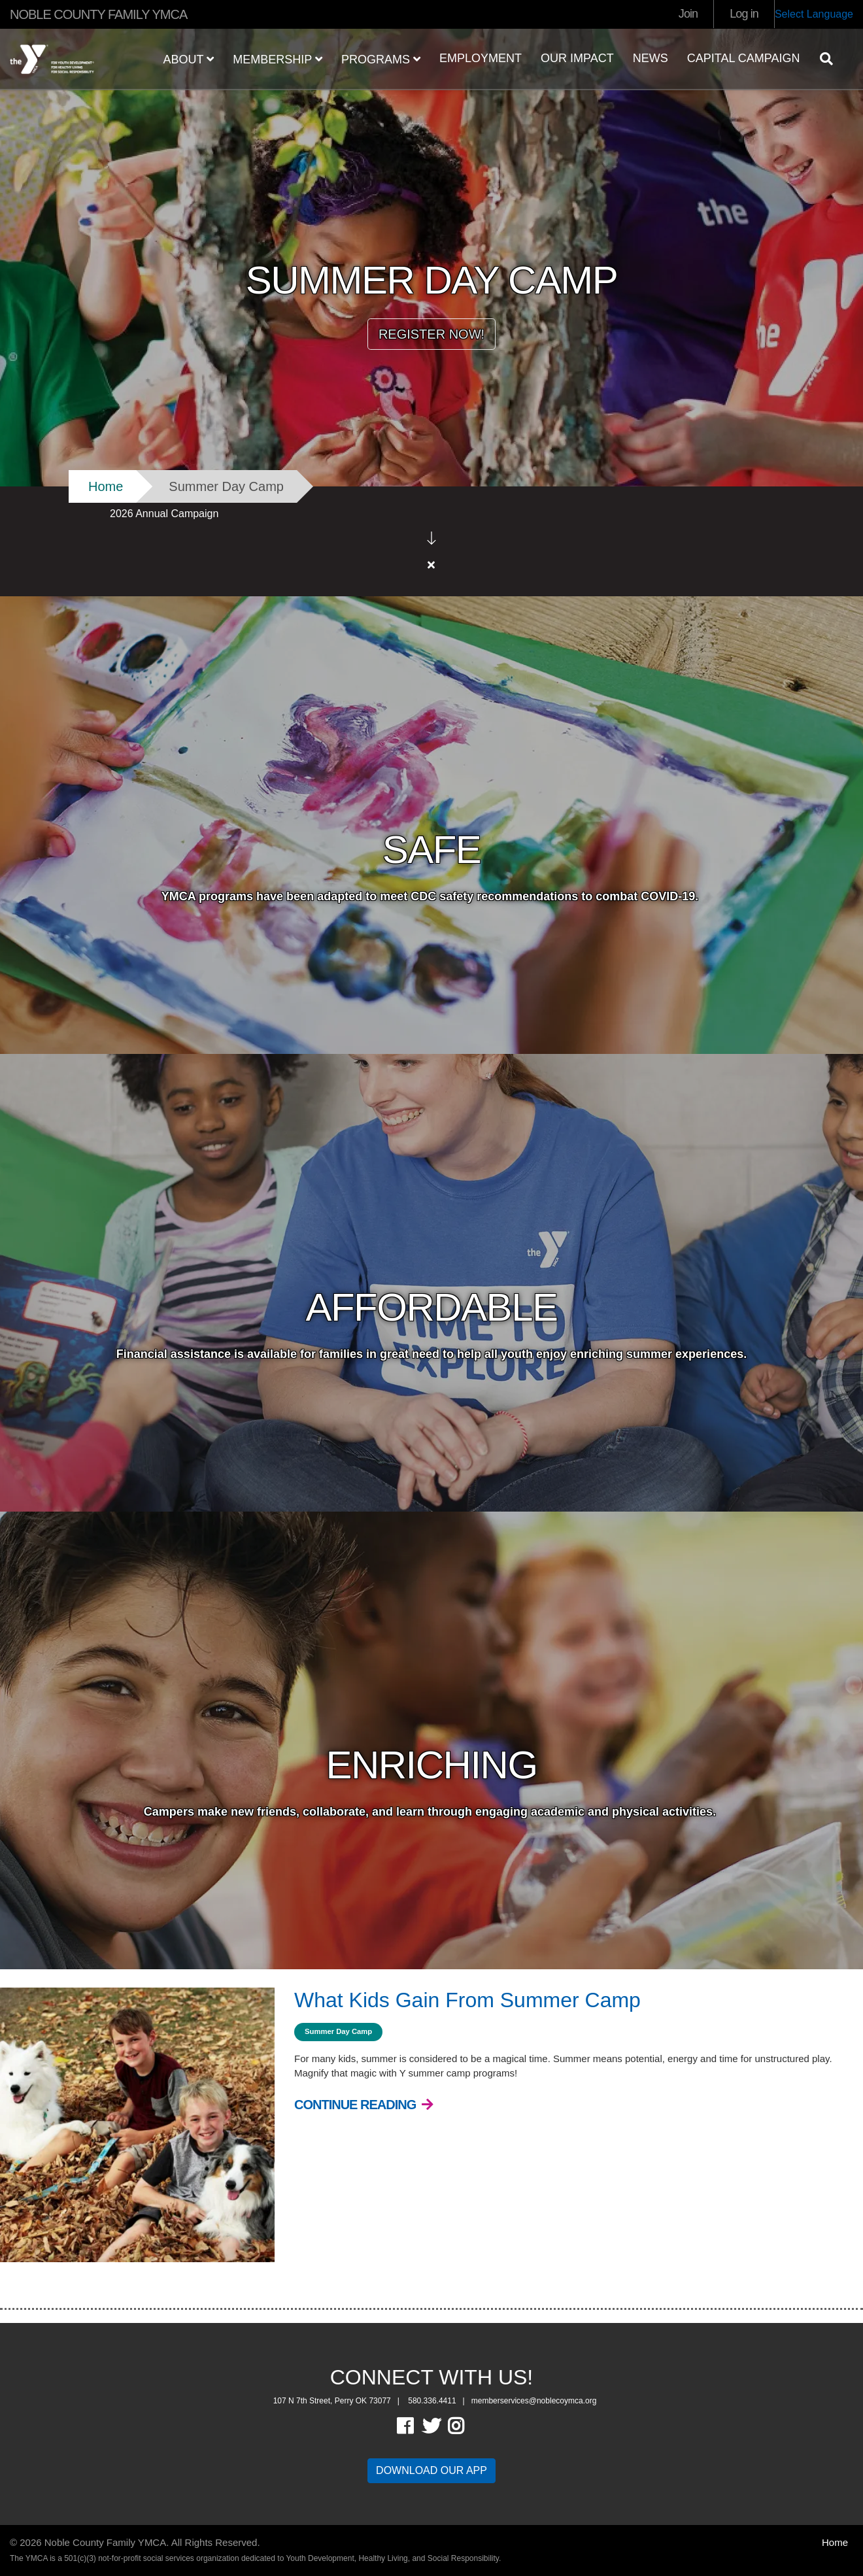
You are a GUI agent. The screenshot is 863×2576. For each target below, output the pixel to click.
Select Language (814, 14)
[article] (431, 528)
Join (688, 13)
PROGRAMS (380, 59)
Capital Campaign (743, 58)
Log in (744, 13)
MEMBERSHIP (277, 59)
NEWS (650, 58)
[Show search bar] (831, 59)
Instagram (465, 2401)
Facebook (414, 2401)
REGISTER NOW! (431, 334)
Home (105, 486)
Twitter (431, 2401)
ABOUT (188, 59)
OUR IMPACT (577, 58)
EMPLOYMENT (480, 58)
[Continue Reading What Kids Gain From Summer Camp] (363, 2080)
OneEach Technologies (81, 2558)
